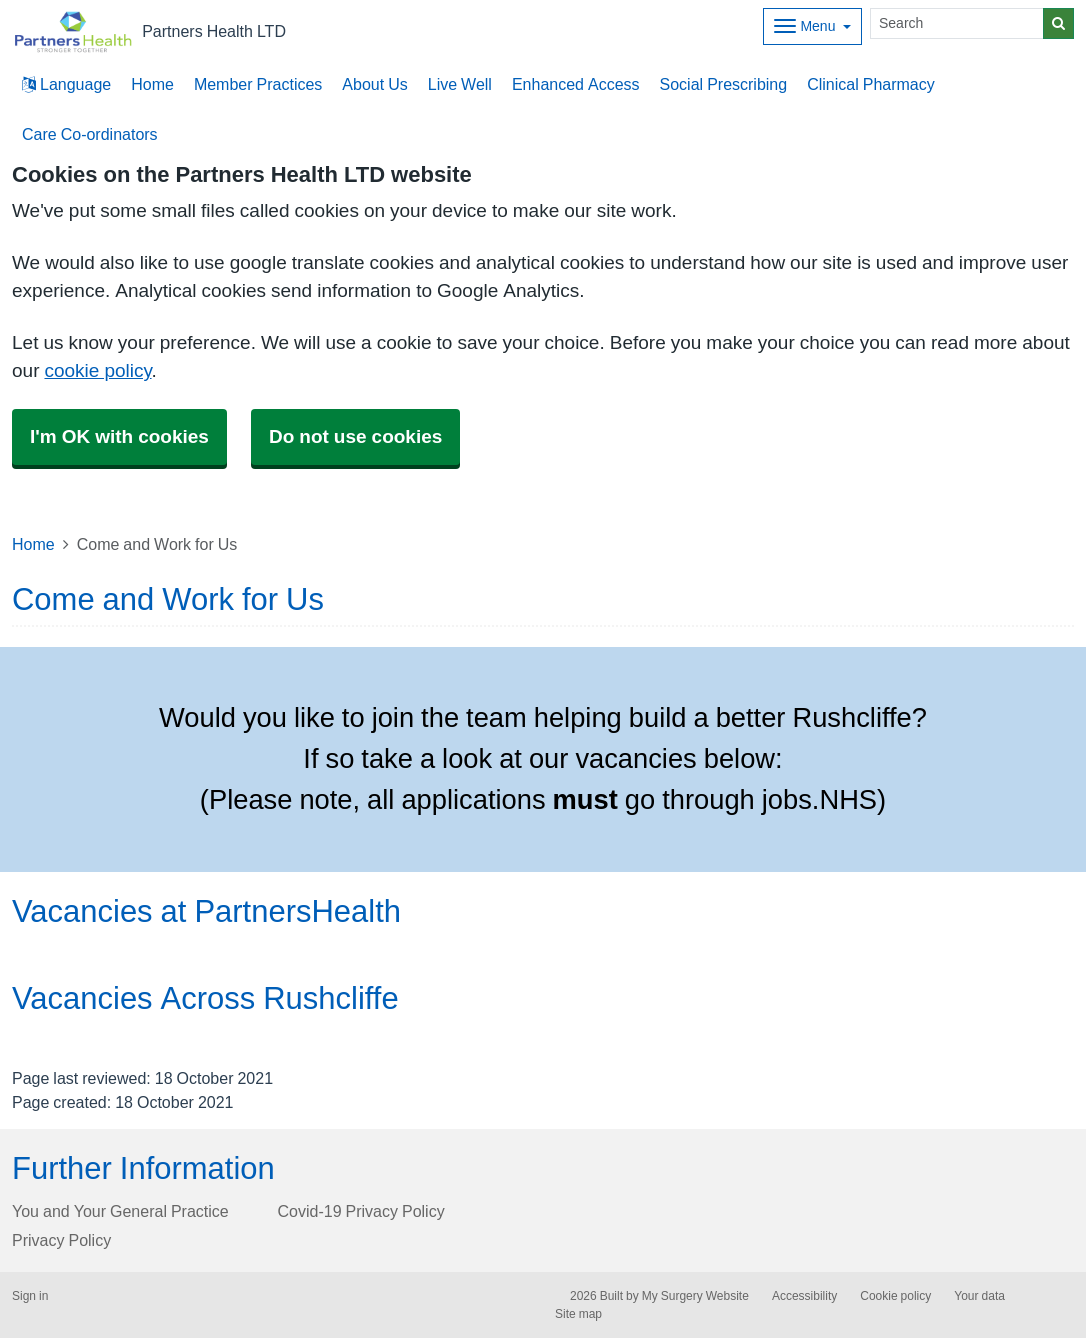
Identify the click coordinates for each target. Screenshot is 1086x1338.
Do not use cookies (355, 436)
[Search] (957, 23)
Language (66, 84)
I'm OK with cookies (119, 436)
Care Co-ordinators (90, 134)
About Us (374, 84)
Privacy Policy (61, 1240)
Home (152, 84)
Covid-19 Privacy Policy (361, 1211)
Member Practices (258, 84)
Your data (979, 1296)
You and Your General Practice (120, 1211)
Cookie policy (895, 1296)
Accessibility (804, 1296)
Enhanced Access (576, 84)
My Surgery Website (695, 1296)
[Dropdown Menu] (812, 26)
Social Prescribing (724, 84)
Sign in (30, 1296)
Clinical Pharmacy (871, 84)
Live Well (460, 84)
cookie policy (97, 370)
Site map (578, 1314)
